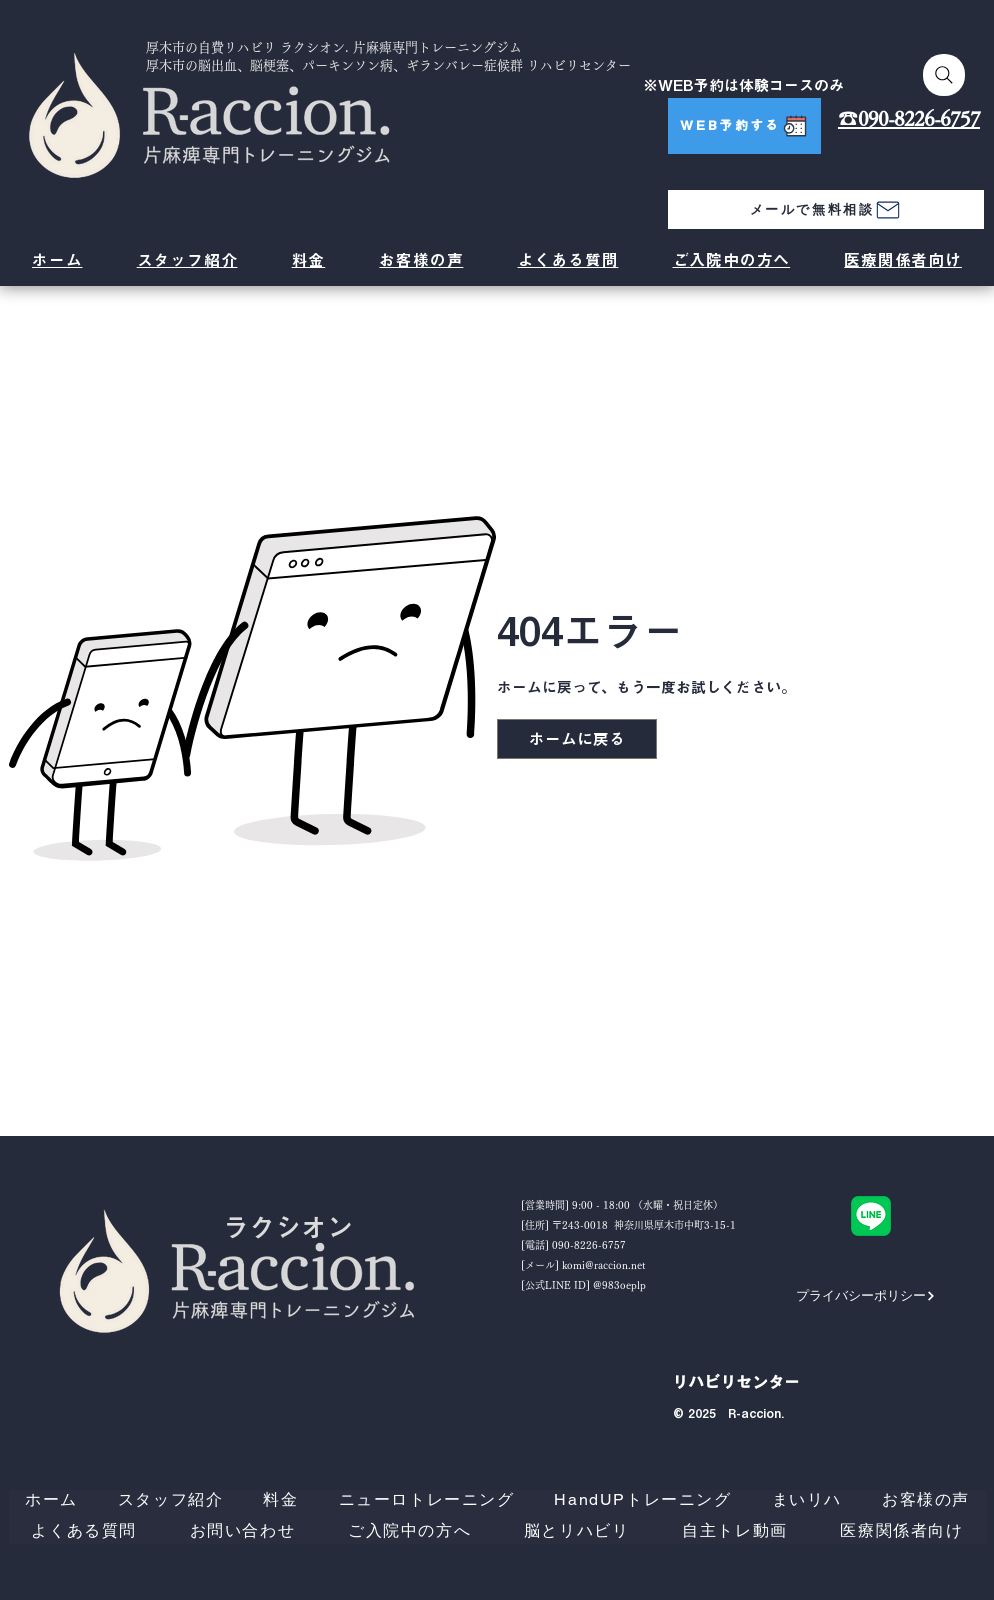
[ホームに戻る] (577, 739)
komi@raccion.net (603, 1265)
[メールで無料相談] (826, 209)
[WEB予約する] (744, 126)
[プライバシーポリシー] (865, 1296)
